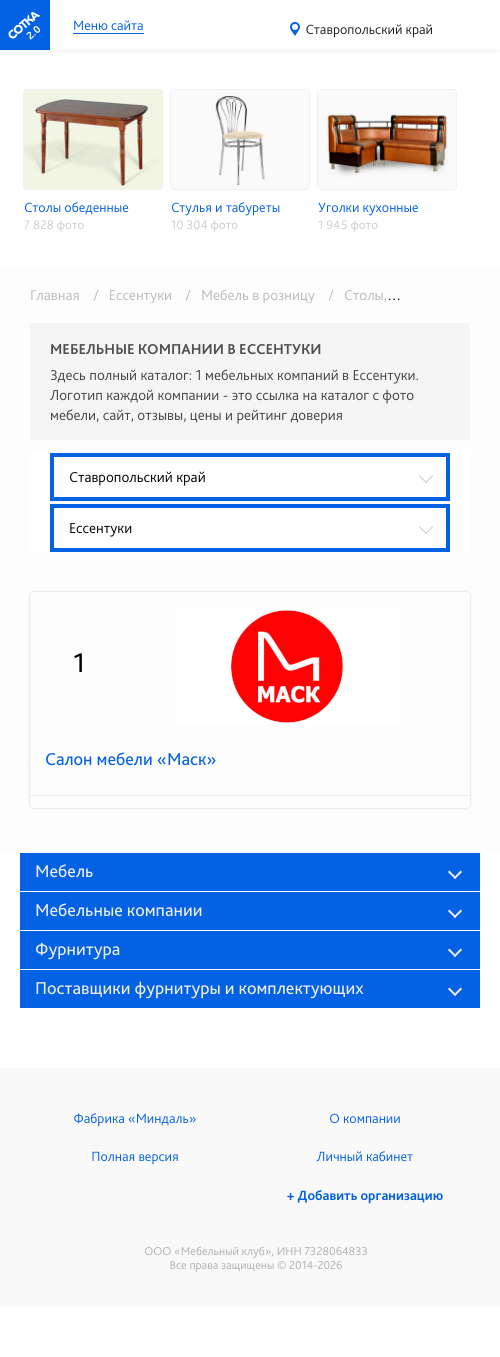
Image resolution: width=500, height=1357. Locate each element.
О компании (364, 1119)
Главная (55, 295)
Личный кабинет (365, 1157)
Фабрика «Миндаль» (135, 1119)
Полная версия (134, 1157)
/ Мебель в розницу (246, 295)
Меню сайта (108, 26)
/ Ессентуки (129, 295)
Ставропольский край (370, 30)
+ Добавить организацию (365, 1196)
